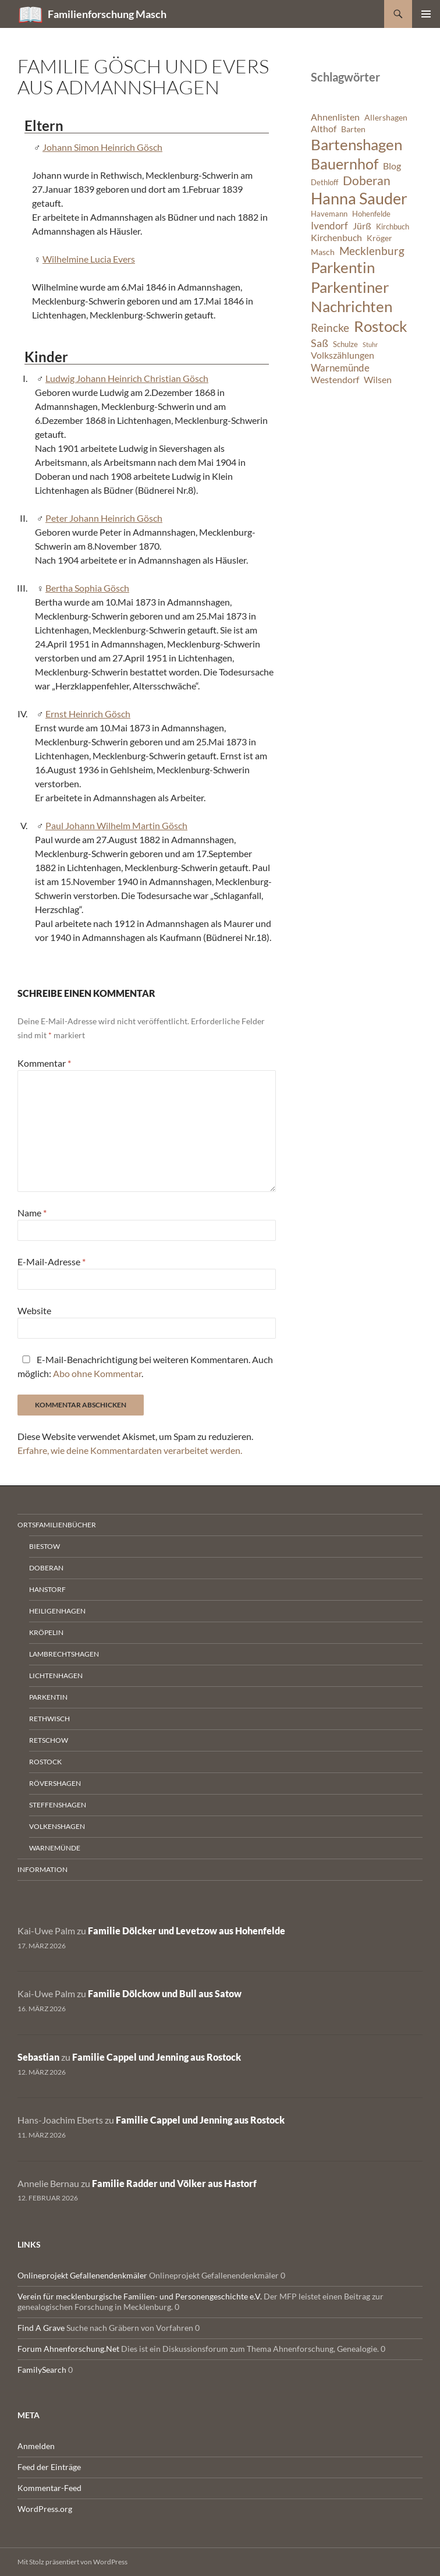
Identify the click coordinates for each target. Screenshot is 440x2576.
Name (32, 1212)
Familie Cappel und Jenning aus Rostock (156, 2056)
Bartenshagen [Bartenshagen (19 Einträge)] (356, 144)
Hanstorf (47, 1589)
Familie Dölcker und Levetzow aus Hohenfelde (186, 1930)
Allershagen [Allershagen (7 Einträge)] (385, 117)
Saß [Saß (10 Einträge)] (319, 343)
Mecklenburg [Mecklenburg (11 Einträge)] (371, 250)
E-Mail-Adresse (51, 1261)
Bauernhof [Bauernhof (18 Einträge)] (344, 163)
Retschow (48, 1740)
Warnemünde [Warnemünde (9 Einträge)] (340, 368)
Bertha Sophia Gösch (87, 587)
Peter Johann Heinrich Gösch (103, 517)
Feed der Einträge (49, 2467)
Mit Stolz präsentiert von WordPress (72, 2561)
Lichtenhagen (56, 1675)
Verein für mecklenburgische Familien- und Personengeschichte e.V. (139, 2296)
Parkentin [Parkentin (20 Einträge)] (343, 267)
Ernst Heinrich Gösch (87, 713)
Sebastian (38, 2056)
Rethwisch (49, 1718)
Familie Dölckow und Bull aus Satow (165, 1993)
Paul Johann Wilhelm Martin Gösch (116, 825)
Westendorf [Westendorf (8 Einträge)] (335, 379)
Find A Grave (41, 2328)
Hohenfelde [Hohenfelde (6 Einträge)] (371, 214)
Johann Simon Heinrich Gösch (102, 147)
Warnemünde (54, 1847)
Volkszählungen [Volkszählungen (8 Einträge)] (342, 355)
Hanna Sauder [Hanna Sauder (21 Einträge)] (359, 198)
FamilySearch (41, 2370)
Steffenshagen (57, 1804)
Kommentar (44, 1062)
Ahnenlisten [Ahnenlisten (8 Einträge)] (335, 117)
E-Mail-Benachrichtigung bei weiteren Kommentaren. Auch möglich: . (145, 1366)
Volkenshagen (57, 1826)
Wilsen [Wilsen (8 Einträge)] (378, 379)
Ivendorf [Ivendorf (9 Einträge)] (329, 226)
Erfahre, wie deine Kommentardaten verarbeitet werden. (129, 1450)
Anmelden (36, 2446)
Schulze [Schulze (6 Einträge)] (345, 344)
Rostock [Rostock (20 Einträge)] (380, 326)
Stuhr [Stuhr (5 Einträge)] (370, 344)
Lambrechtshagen (64, 1654)
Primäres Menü (426, 14)
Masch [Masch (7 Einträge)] (323, 252)
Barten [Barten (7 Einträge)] (353, 129)
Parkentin (48, 1697)
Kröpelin (46, 1632)
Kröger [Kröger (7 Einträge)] (379, 238)
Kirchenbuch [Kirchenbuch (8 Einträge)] (336, 237)
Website (34, 1310)
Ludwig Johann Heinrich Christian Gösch (126, 378)
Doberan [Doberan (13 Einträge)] (367, 180)
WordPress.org (44, 2509)
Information (42, 1869)
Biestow (44, 1546)
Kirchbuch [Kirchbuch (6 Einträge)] (392, 226)
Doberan (46, 1567)
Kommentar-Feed (49, 2488)
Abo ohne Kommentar (97, 1373)
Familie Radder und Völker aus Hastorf (174, 2183)
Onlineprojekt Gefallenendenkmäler (82, 2275)
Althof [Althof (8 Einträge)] (323, 128)
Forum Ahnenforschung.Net (68, 2349)
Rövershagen (55, 1783)
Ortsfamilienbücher (56, 1524)
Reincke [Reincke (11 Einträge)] (330, 327)
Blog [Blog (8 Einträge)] (392, 166)
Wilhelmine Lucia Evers (88, 258)
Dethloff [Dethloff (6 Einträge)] (324, 182)
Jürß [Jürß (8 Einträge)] (362, 226)
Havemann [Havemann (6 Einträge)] (329, 214)
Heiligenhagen (57, 1611)
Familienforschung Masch (107, 14)
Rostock (45, 1761)
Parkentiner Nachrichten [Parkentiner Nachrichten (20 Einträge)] (351, 297)
